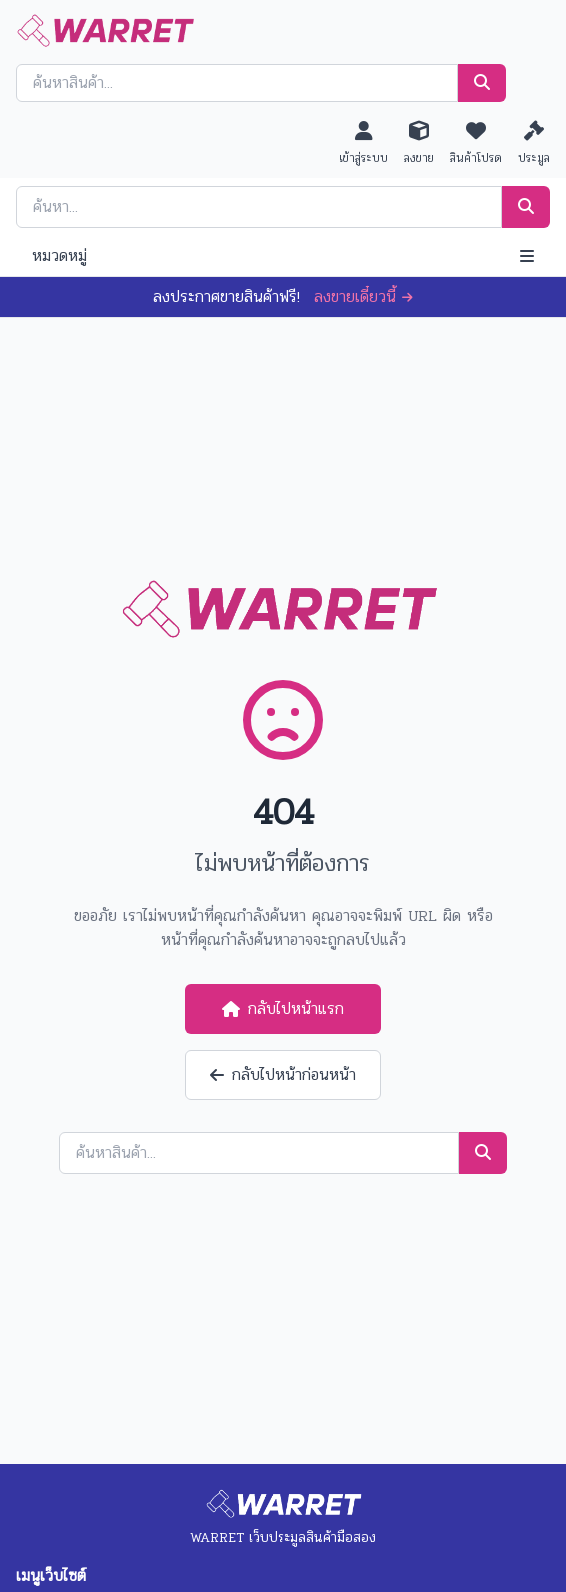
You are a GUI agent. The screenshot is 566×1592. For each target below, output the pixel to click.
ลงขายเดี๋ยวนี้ (363, 296)
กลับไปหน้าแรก (283, 1008)
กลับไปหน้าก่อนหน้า (283, 1074)
